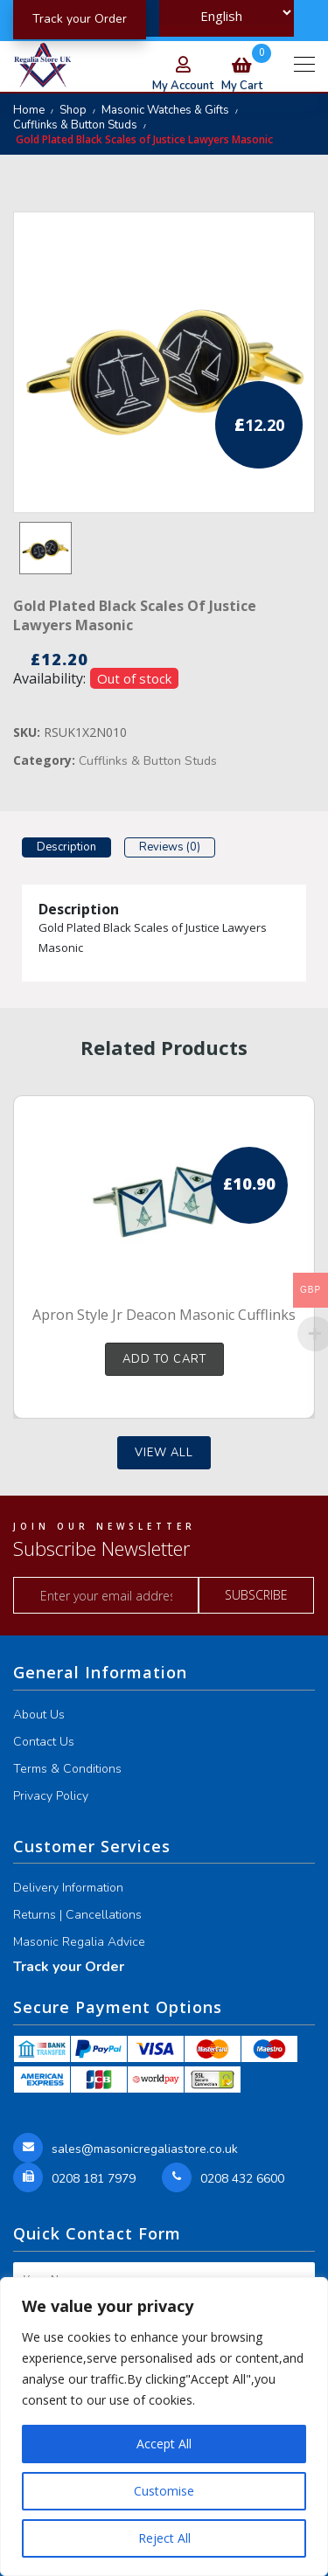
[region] (164, 2426)
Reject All (164, 2538)
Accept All (164, 2443)
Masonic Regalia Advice (79, 1942)
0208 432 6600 (242, 2178)
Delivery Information (68, 1887)
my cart (241, 77)
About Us (39, 1714)
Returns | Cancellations (77, 1914)
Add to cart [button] (164, 1359)
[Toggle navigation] (304, 63)
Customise (164, 2490)
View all (164, 1453)
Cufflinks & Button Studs (75, 125)
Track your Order (68, 1966)
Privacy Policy (50, 1796)
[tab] (66, 850)
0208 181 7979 (94, 2178)
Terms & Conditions (67, 1768)
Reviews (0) (169, 847)
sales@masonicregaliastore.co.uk (145, 2149)
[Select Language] (226, 12)
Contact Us (43, 1741)
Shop (73, 110)
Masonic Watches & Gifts (165, 110)
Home (29, 110)
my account (182, 86)
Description (66, 847)
